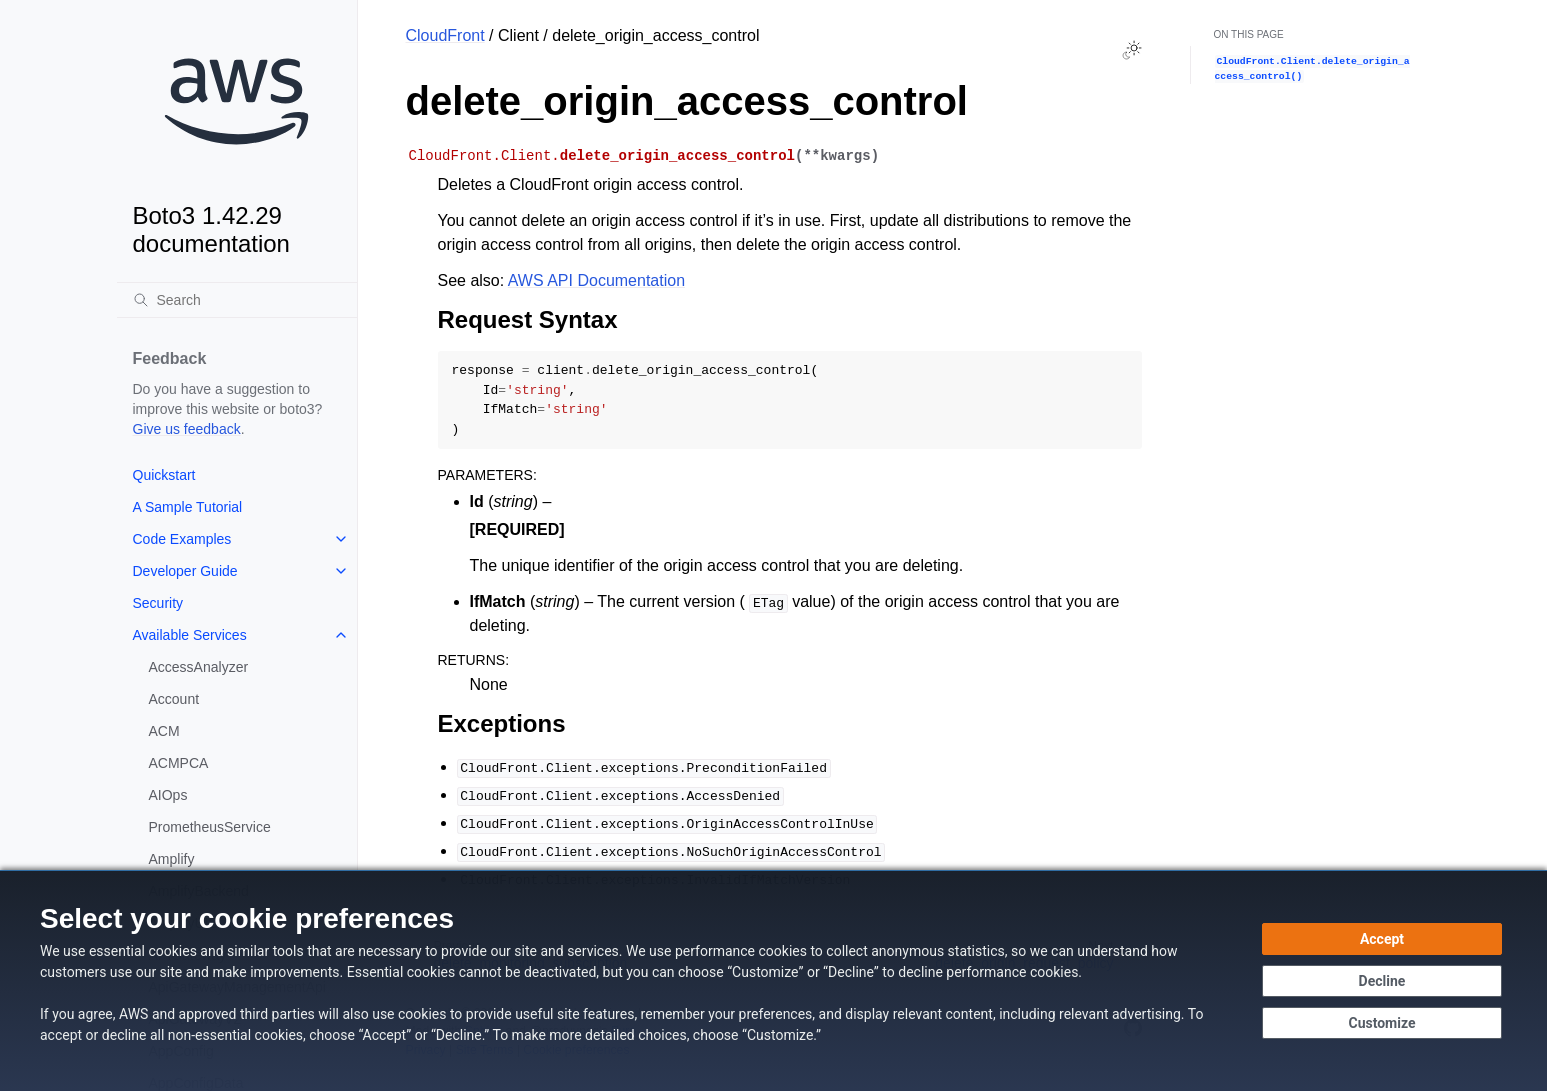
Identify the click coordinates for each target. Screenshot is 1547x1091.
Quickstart (164, 475)
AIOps (168, 795)
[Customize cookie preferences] (1382, 1023)
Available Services (190, 635)
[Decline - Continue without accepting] (1382, 981)
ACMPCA (179, 763)
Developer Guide (185, 571)
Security (158, 603)
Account (174, 699)
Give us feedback (187, 429)
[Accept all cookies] (1382, 939)
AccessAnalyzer (199, 667)
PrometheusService (210, 827)
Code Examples (182, 539)
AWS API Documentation (596, 280)
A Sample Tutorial (188, 507)
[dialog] (773, 980)
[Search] (237, 300)
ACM (164, 731)
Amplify (172, 859)
